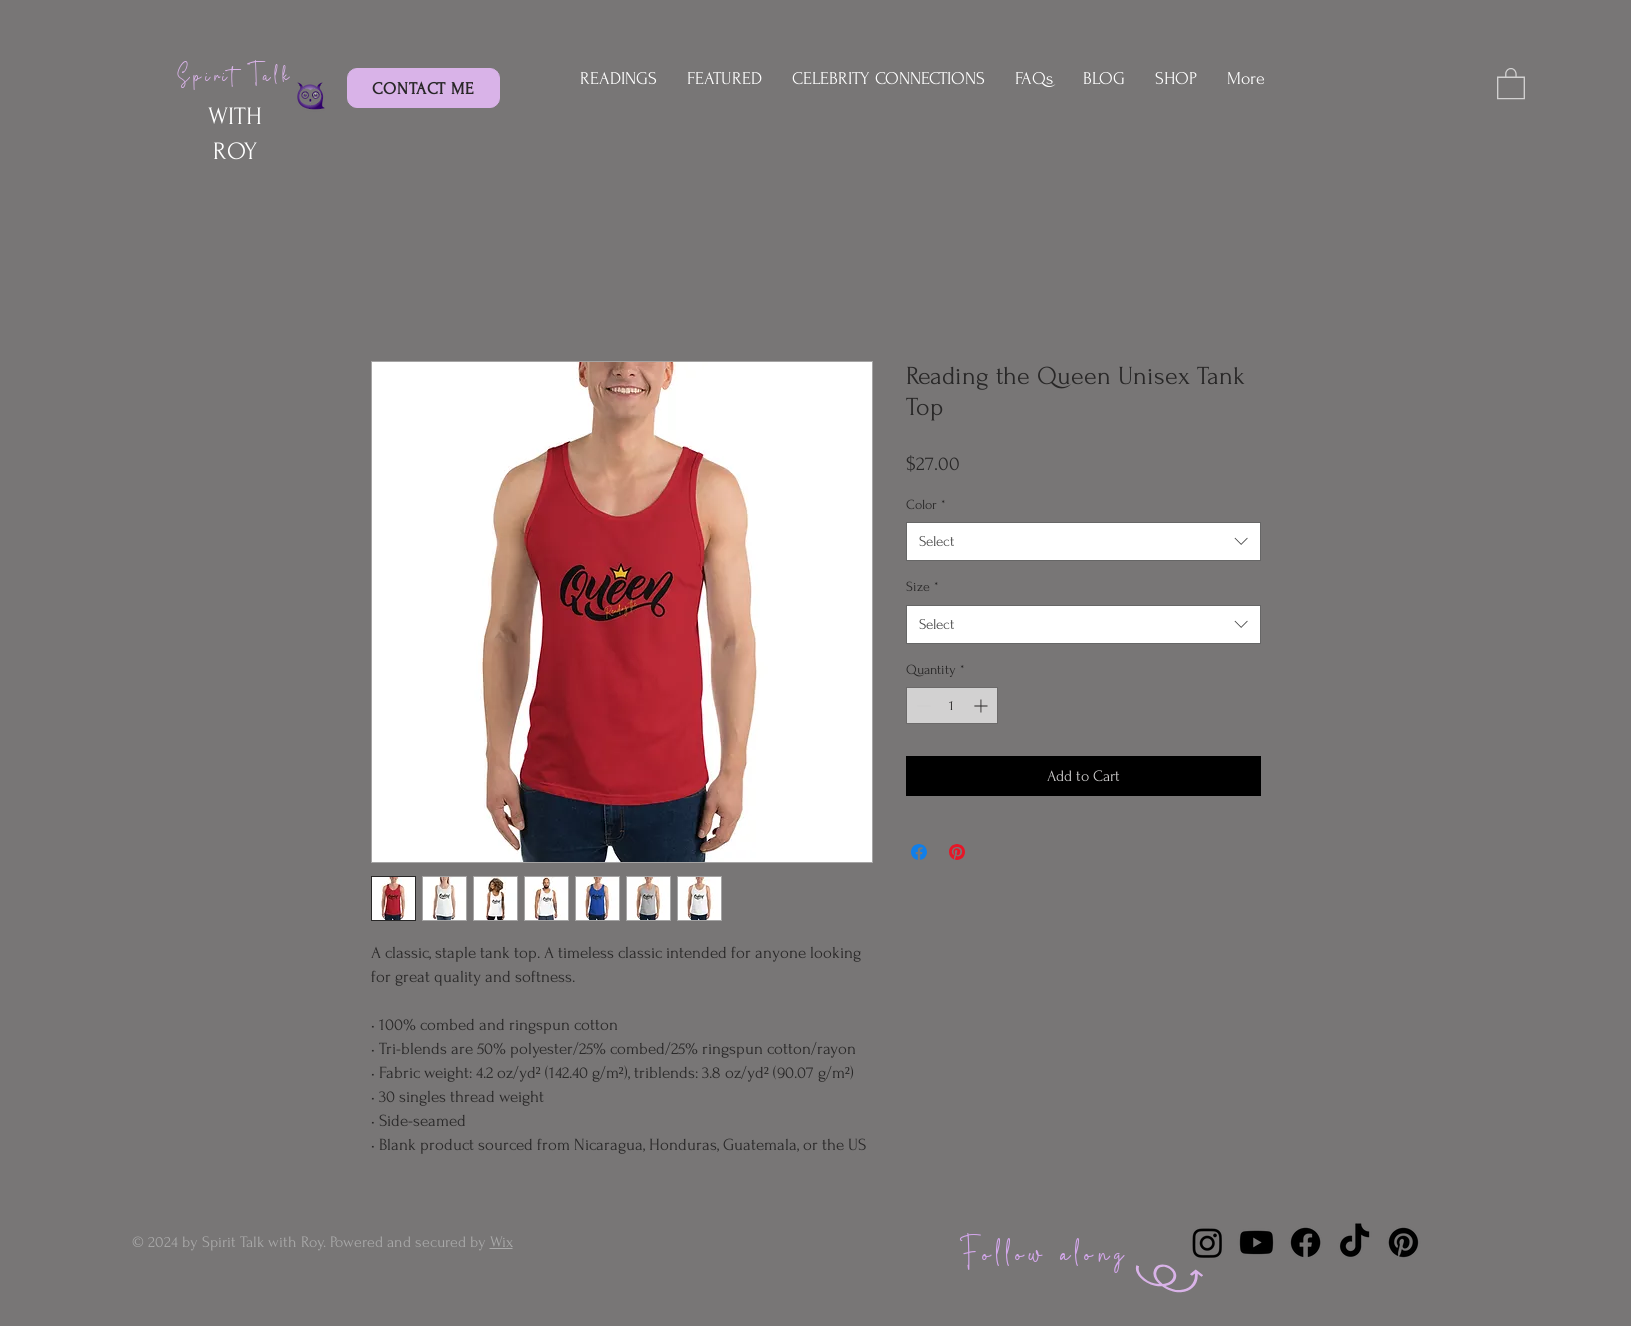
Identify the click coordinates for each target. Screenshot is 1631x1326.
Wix (501, 1242)
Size (922, 586)
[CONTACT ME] (423, 88)
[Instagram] (1207, 1242)
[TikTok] (1354, 1242)
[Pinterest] (1403, 1242)
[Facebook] (1305, 1242)
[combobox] (1083, 541)
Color (926, 504)
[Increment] (982, 705)
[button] (1511, 82)
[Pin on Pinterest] (957, 852)
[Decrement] (921, 705)
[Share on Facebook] (919, 852)
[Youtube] (1256, 1242)
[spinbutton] (952, 705)
